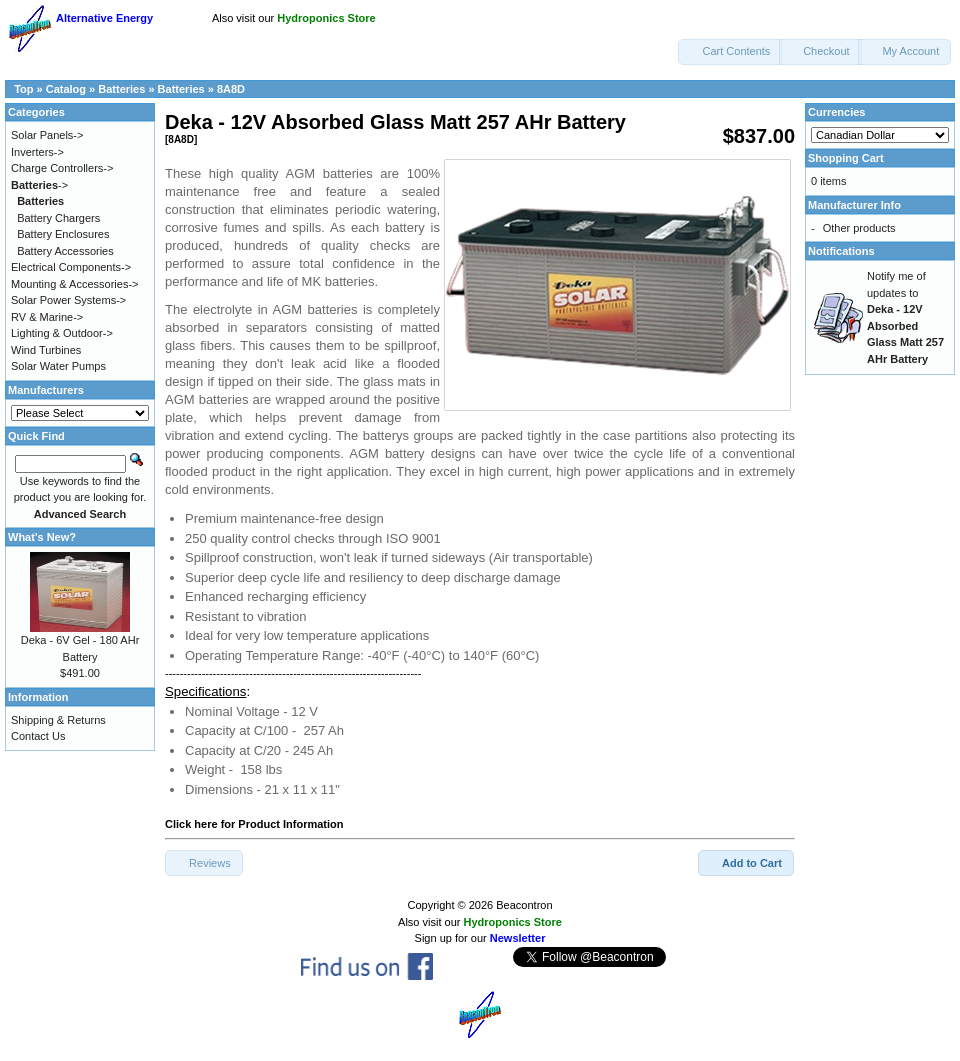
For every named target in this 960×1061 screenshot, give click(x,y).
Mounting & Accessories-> (74, 284)
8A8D (231, 89)
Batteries (121, 89)
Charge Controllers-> (62, 168)
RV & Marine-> (47, 317)
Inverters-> (37, 152)
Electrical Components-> (71, 267)
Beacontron (524, 905)
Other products (859, 228)
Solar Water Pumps (58, 366)
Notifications (841, 251)
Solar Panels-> (47, 135)
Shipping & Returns (58, 720)
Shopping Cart (846, 158)
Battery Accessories (65, 251)
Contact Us (38, 736)
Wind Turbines (46, 350)
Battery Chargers (58, 218)
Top (23, 89)
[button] (730, 52)
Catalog (66, 89)
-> (39, 185)
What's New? (42, 537)
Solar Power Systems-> (68, 300)
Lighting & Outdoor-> (62, 333)
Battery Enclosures (63, 234)
